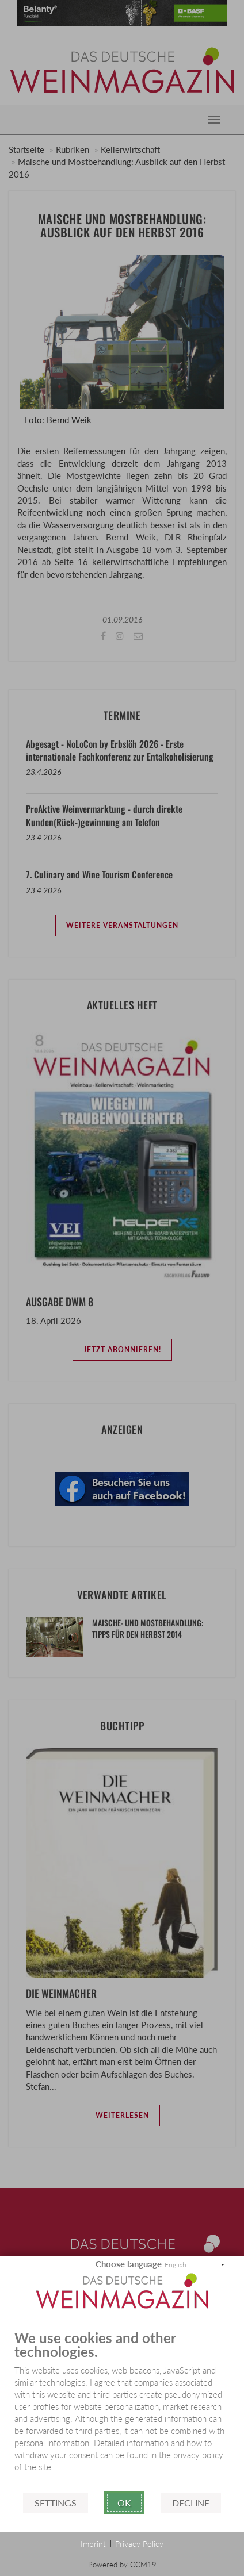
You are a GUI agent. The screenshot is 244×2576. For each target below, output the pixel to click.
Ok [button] (124, 2502)
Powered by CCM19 (122, 2564)
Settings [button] (56, 2502)
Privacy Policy (139, 2543)
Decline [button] (190, 2502)
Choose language (129, 2264)
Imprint (93, 2543)
